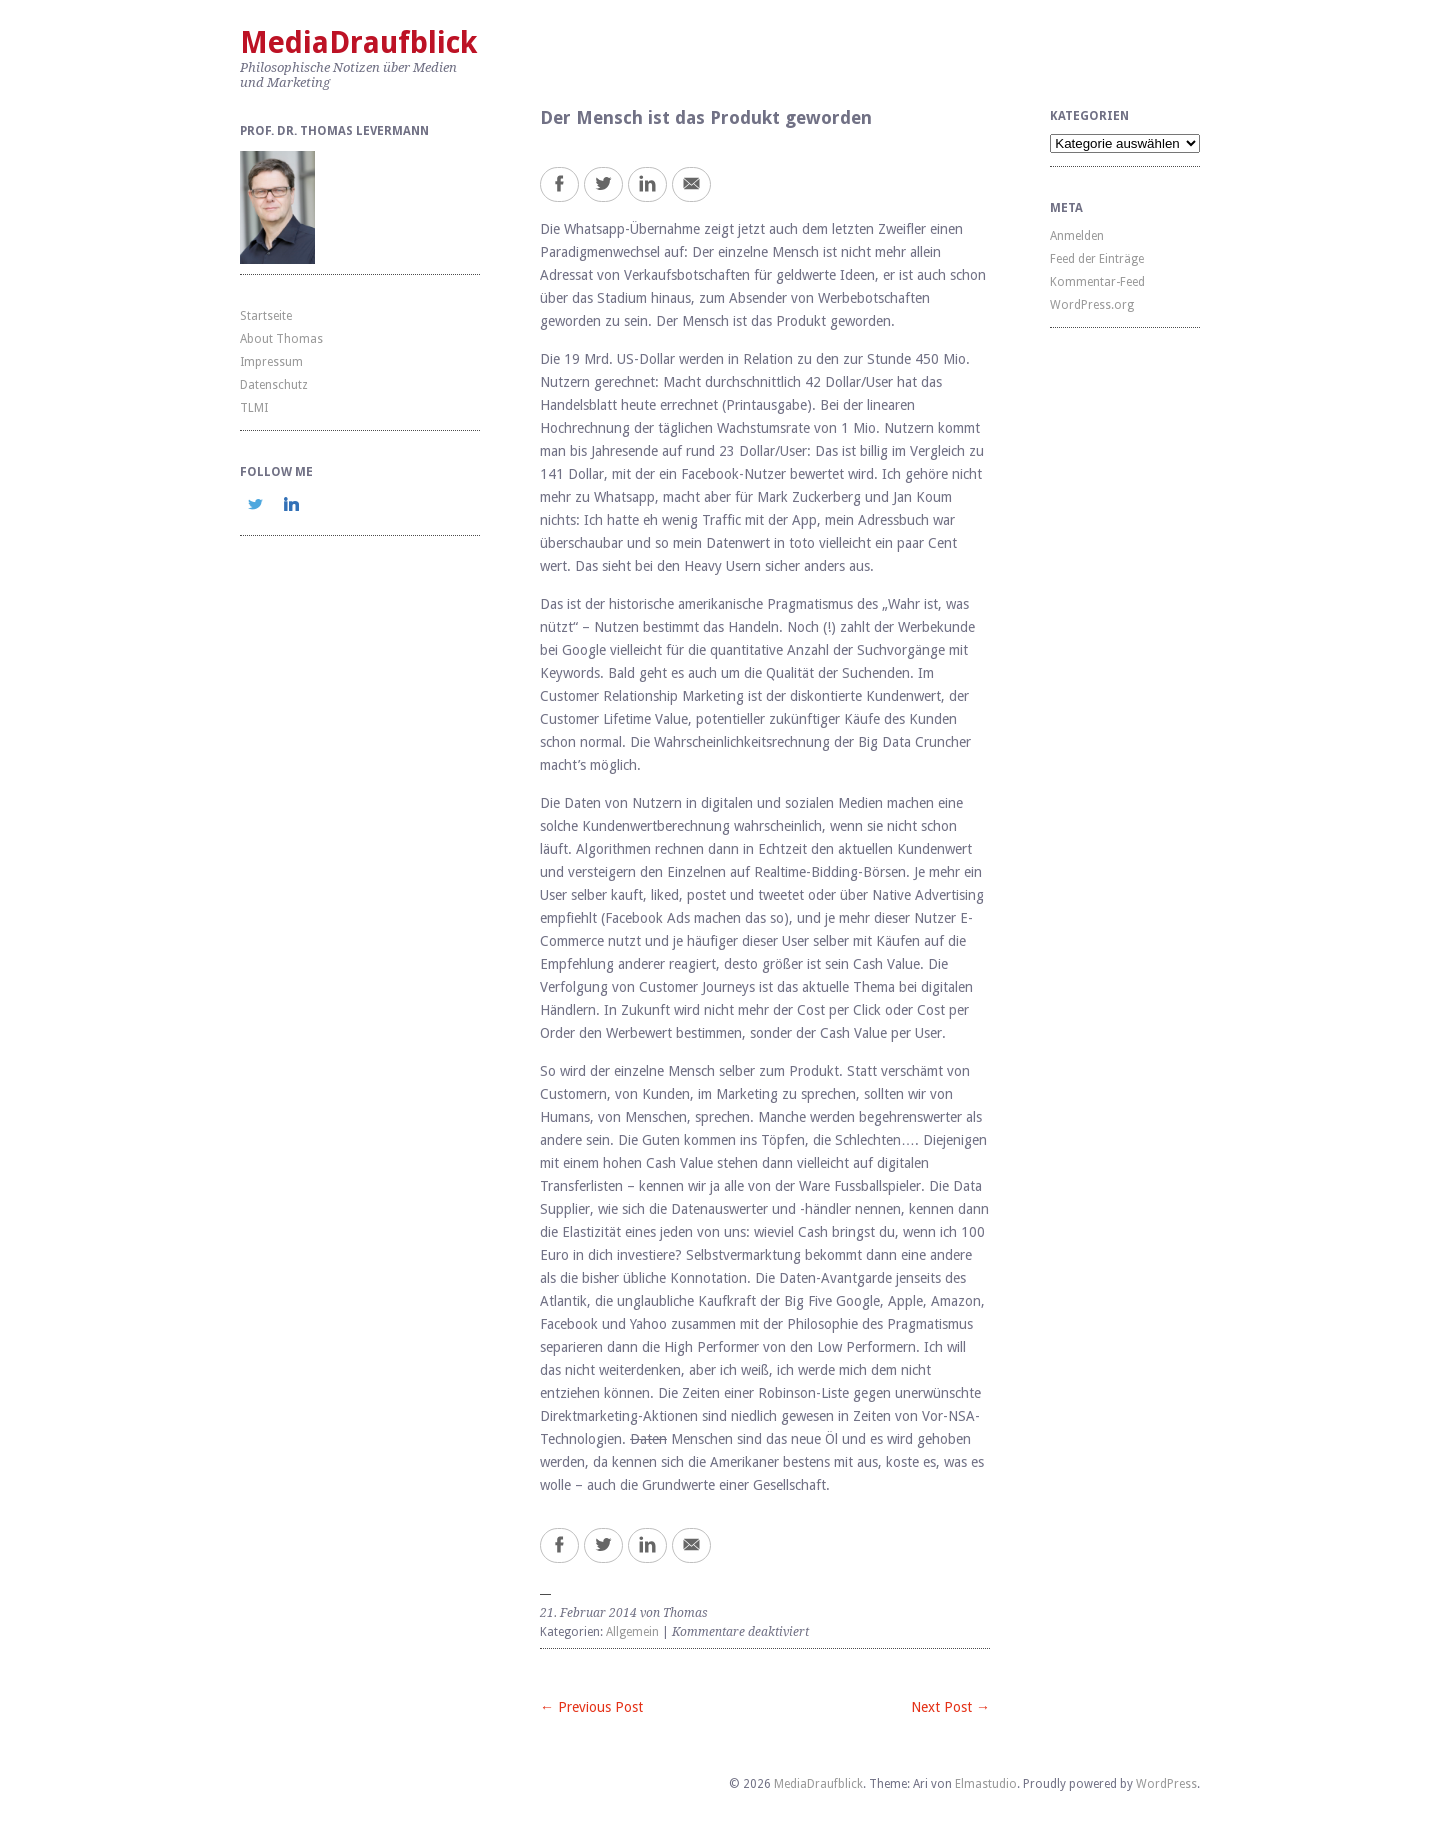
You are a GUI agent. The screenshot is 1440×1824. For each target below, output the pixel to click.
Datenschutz (274, 385)
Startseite (266, 316)
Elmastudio (986, 1784)
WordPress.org (1092, 305)
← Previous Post (591, 1707)
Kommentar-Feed (1097, 282)
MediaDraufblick (358, 42)
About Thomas (281, 339)
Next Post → (950, 1707)
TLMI (254, 408)
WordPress (1166, 1784)
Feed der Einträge (1097, 259)
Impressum (271, 362)
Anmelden (1077, 236)
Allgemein (632, 1632)
